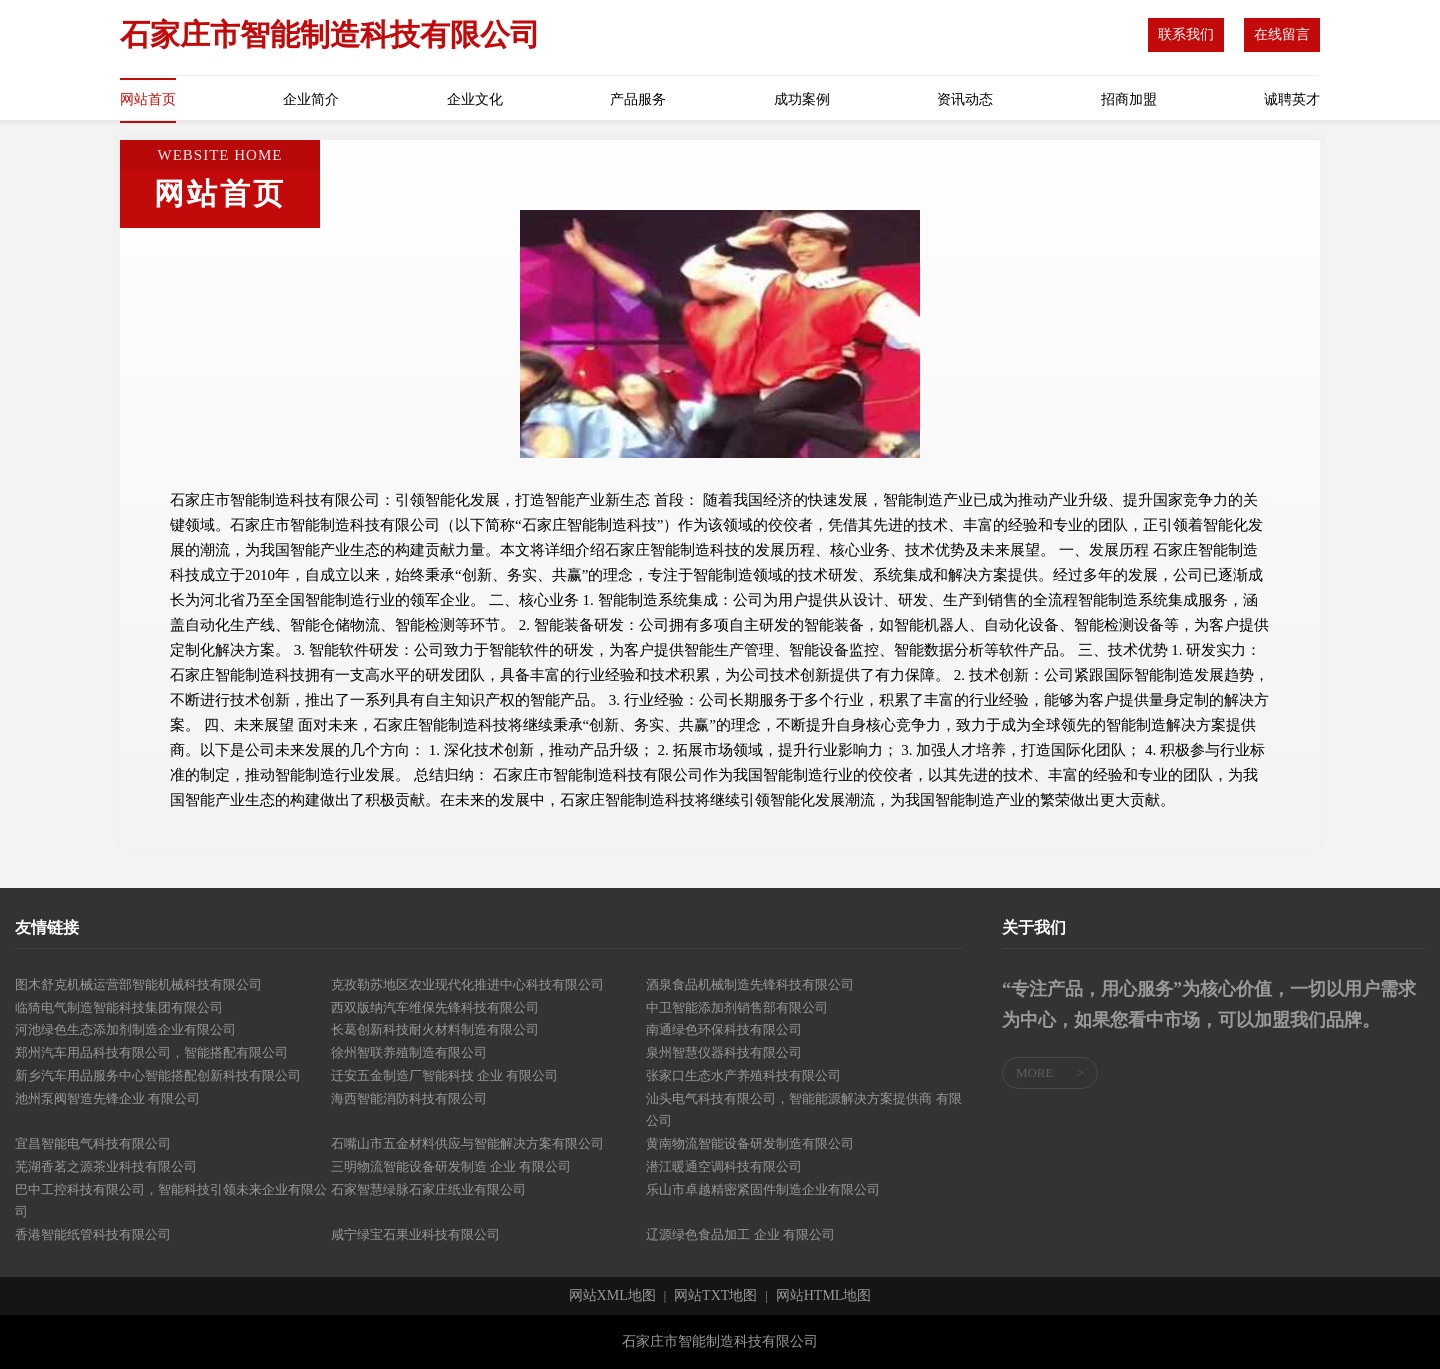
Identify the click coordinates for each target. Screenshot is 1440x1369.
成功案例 (802, 99)
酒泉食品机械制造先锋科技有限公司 (750, 984)
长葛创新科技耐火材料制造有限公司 (435, 1029)
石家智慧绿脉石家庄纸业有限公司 (428, 1189)
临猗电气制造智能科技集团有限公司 (119, 1007)
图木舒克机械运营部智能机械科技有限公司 (138, 984)
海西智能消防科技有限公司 (409, 1098)
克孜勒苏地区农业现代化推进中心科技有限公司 (467, 984)
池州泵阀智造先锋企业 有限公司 (107, 1098)
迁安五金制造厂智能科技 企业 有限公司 (445, 1075)
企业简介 (311, 99)
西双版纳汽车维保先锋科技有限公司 (435, 1007)
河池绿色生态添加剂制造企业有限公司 (125, 1029)
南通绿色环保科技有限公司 (724, 1029)
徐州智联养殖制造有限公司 (409, 1052)
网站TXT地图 (715, 1296)
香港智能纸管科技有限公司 (93, 1234)
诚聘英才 (1292, 99)
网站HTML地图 (824, 1296)
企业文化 (475, 99)
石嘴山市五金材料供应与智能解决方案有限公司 (467, 1143)
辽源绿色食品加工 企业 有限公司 (740, 1234)
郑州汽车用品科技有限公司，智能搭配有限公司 (151, 1052)
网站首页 (148, 99)
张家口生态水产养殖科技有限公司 (743, 1075)
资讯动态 (965, 99)
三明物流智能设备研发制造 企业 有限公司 (451, 1166)
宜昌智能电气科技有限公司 (93, 1143)
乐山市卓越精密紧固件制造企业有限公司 (763, 1189)
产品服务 (638, 99)
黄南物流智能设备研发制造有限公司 (750, 1143)
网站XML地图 (612, 1296)
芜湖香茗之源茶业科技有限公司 (106, 1166)
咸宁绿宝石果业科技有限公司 (415, 1234)
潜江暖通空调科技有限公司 (724, 1166)
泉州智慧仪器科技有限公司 (724, 1052)
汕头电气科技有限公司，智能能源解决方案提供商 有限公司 (803, 1110)
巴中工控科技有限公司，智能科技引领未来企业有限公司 (171, 1201)
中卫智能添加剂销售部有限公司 (737, 1007)
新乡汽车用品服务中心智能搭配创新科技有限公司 (158, 1075)
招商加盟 (1129, 99)
